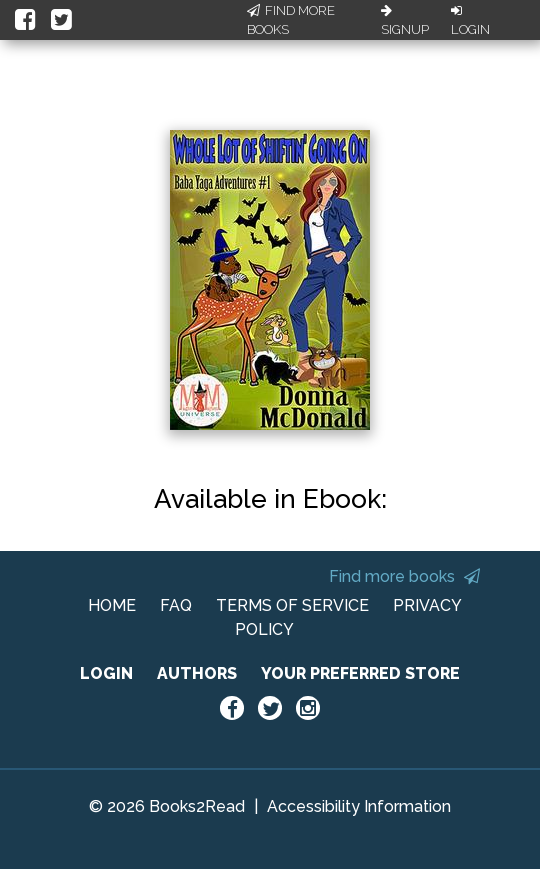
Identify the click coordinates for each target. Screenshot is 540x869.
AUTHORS (197, 673)
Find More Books (291, 20)
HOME (112, 605)
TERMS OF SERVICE (292, 605)
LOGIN (106, 673)
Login (470, 21)
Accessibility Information (359, 806)
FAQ (176, 605)
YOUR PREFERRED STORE (360, 673)
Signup (405, 21)
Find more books (404, 576)
